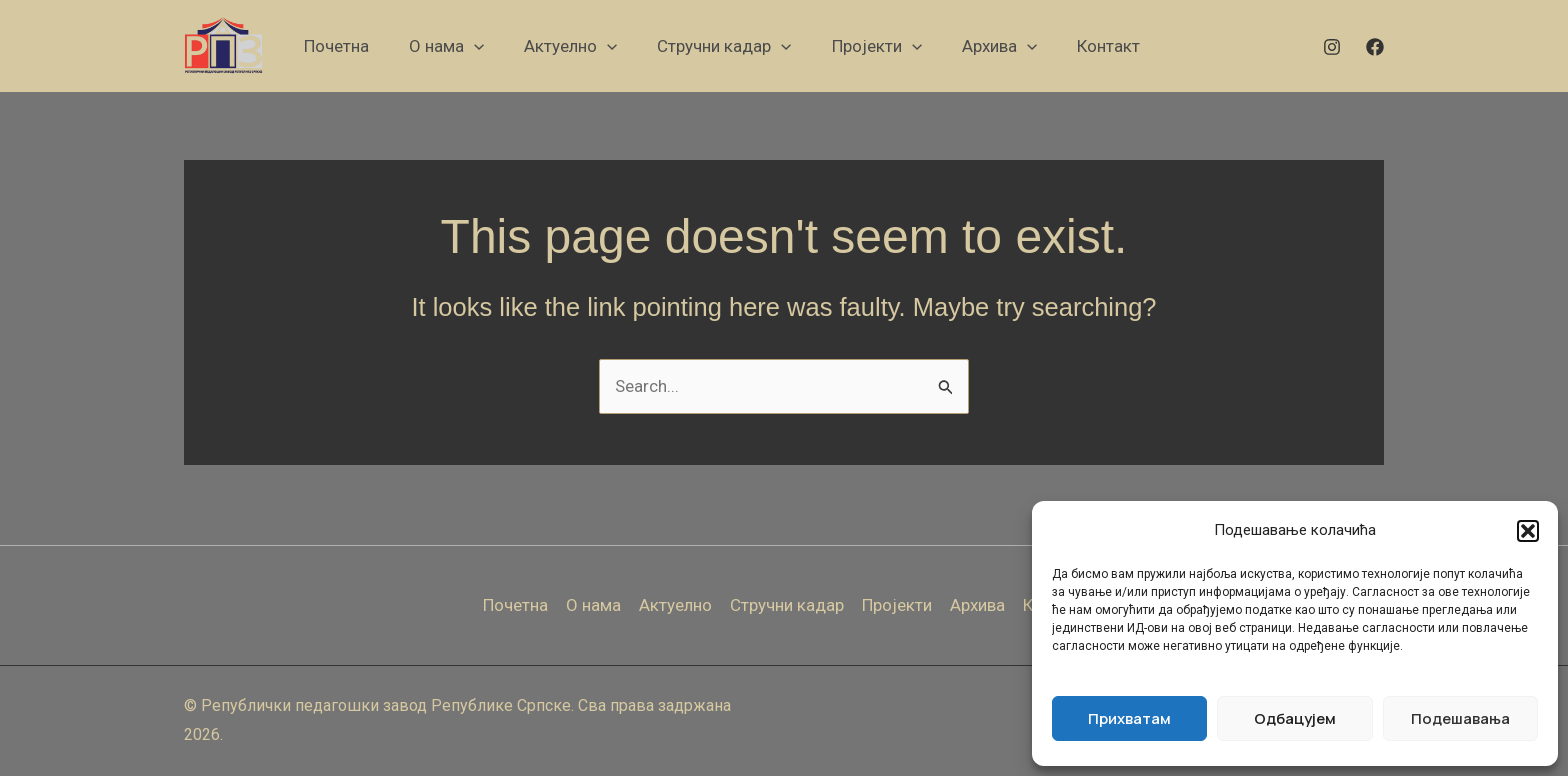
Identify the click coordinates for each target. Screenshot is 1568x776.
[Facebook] (1375, 47)
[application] (474, 46)
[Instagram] (1332, 47)
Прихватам (1129, 718)
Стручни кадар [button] (787, 605)
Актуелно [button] (675, 605)
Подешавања (1460, 718)
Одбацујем (1295, 718)
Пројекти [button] (897, 605)
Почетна (515, 605)
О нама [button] (593, 605)
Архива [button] (977, 605)
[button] (1528, 531)
